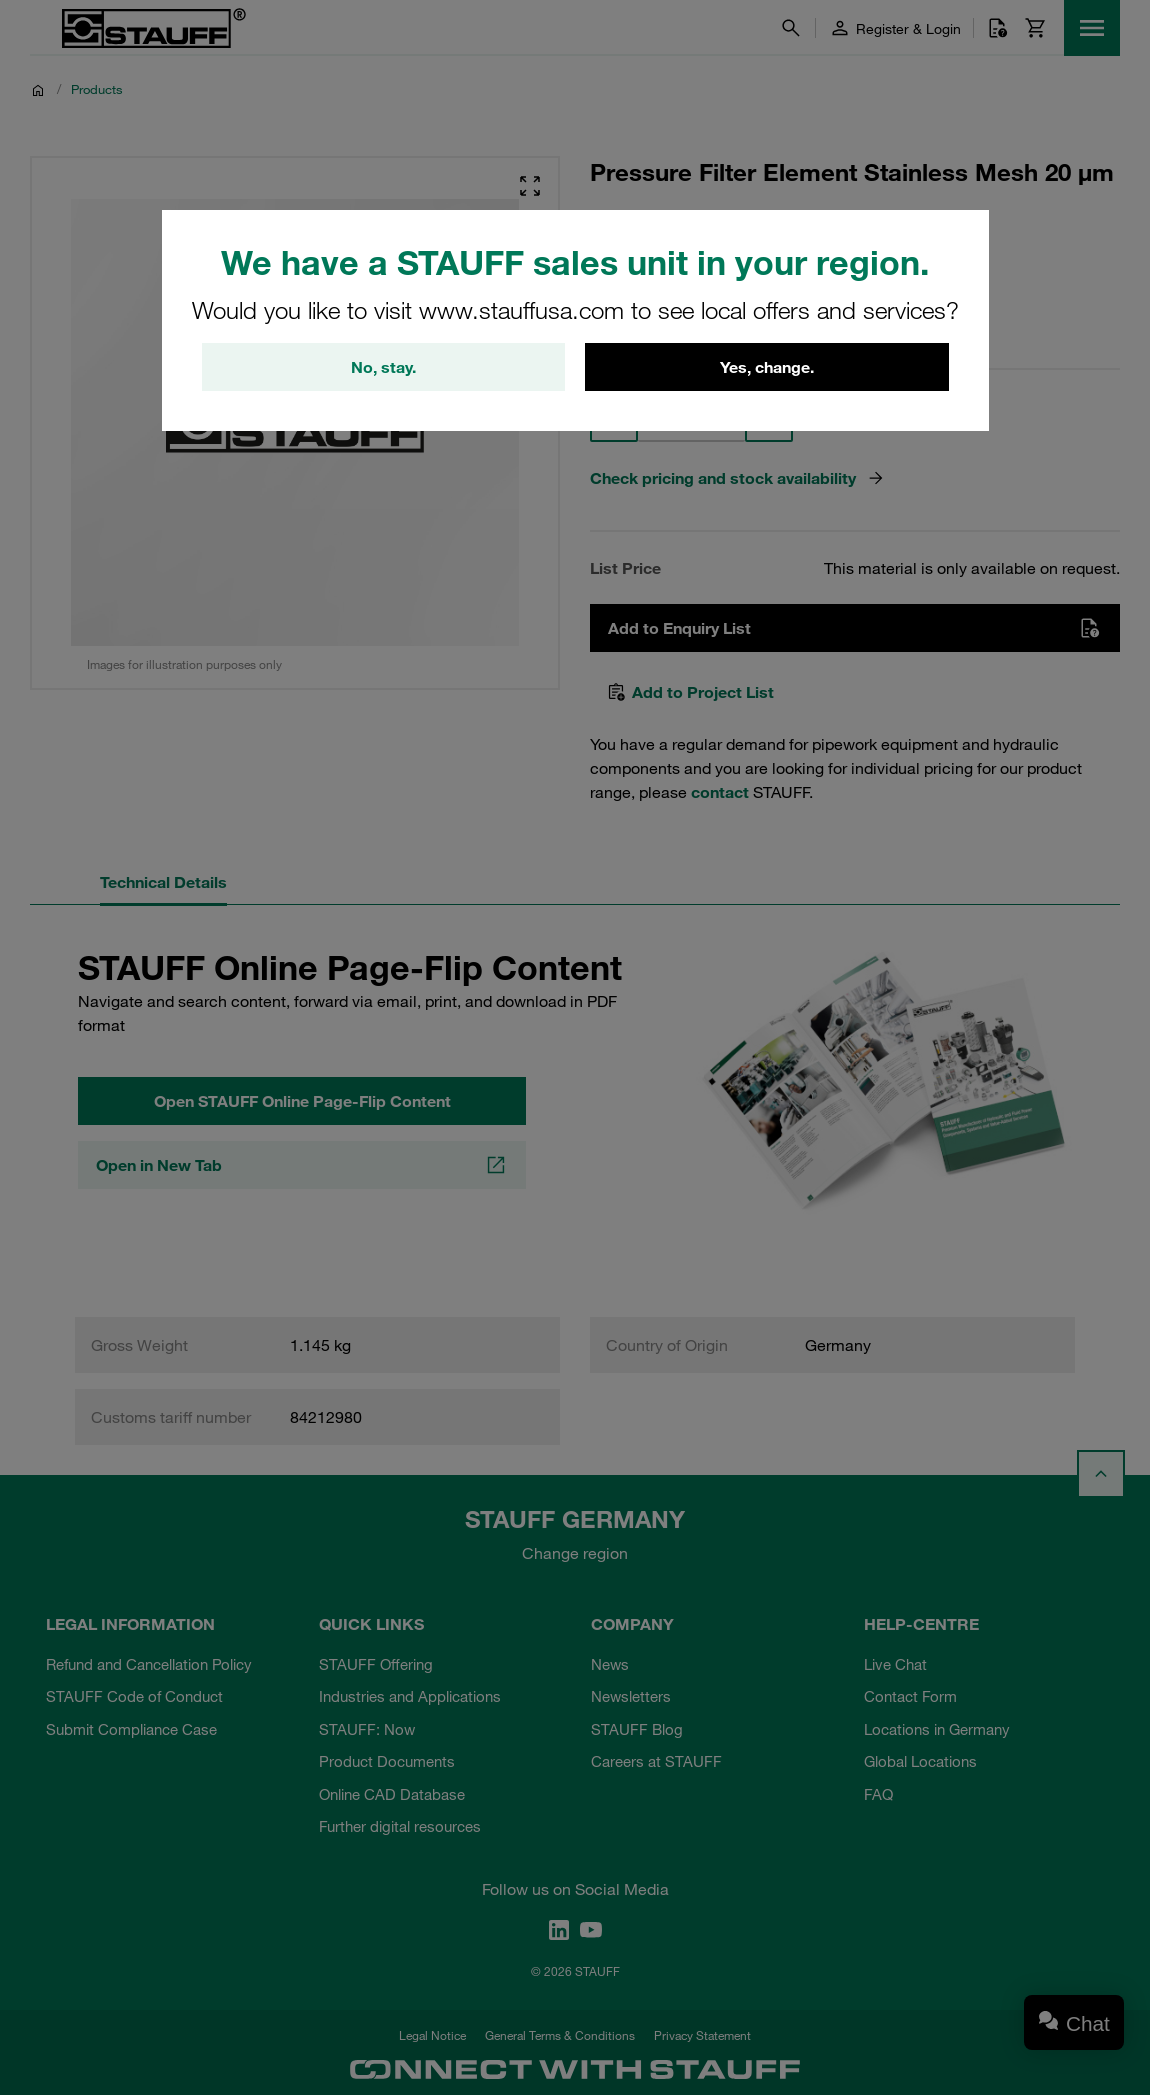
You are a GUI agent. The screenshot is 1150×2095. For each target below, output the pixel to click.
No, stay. (383, 367)
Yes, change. (767, 367)
